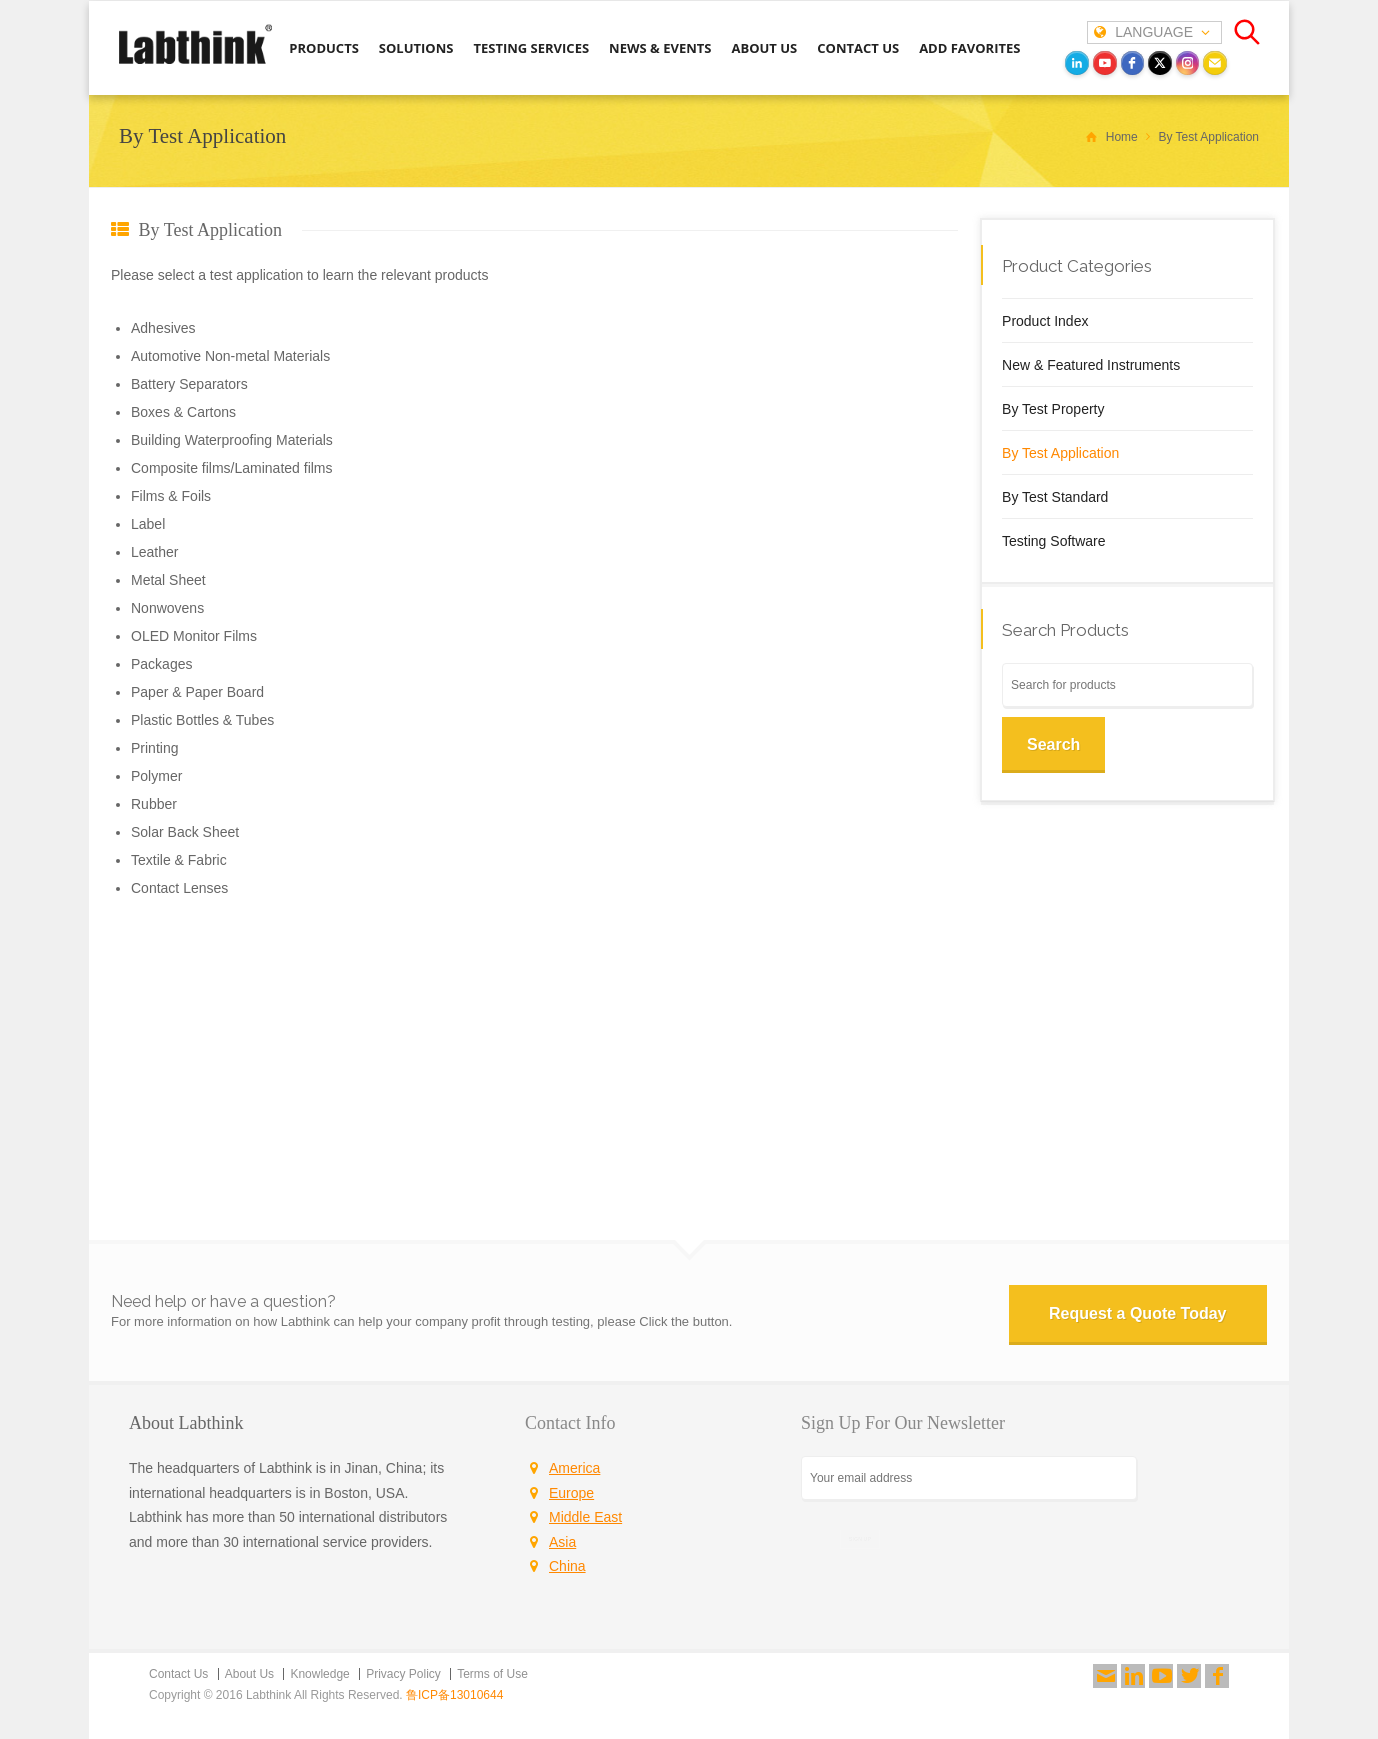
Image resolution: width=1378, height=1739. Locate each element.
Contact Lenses (179, 888)
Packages (161, 664)
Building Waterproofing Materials (232, 440)
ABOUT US (764, 48)
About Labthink (186, 1423)
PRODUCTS (324, 48)
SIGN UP (860, 1538)
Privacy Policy (403, 1674)
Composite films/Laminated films (232, 468)
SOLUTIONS (416, 48)
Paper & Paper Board (197, 692)
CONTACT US (858, 48)
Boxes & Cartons (183, 412)
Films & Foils (171, 496)
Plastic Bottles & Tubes (202, 720)
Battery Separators (189, 384)
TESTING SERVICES (531, 48)
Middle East (585, 1517)
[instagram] (1188, 63)
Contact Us (178, 1674)
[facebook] (1133, 63)
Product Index (1045, 321)
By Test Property (1053, 409)
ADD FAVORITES (969, 48)
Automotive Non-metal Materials (230, 356)
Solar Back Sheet (185, 832)
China (567, 1566)
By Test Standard (1055, 497)
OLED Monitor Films (194, 636)
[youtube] (1105, 63)
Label (148, 524)
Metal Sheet (168, 580)
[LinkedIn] (1077, 63)
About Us (249, 1674)
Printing (154, 748)
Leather (154, 552)
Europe (571, 1493)
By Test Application (1060, 453)
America (574, 1468)
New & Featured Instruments (1091, 365)
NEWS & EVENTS (660, 48)
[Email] (1215, 63)
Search (1053, 744)
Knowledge (319, 1674)
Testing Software (1054, 541)
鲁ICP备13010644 (454, 1695)
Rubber (154, 804)
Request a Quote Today (1138, 1313)
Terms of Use (492, 1674)
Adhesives (163, 328)
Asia (562, 1542)
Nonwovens (167, 608)
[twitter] (1160, 63)
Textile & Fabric (179, 860)
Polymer (156, 776)
